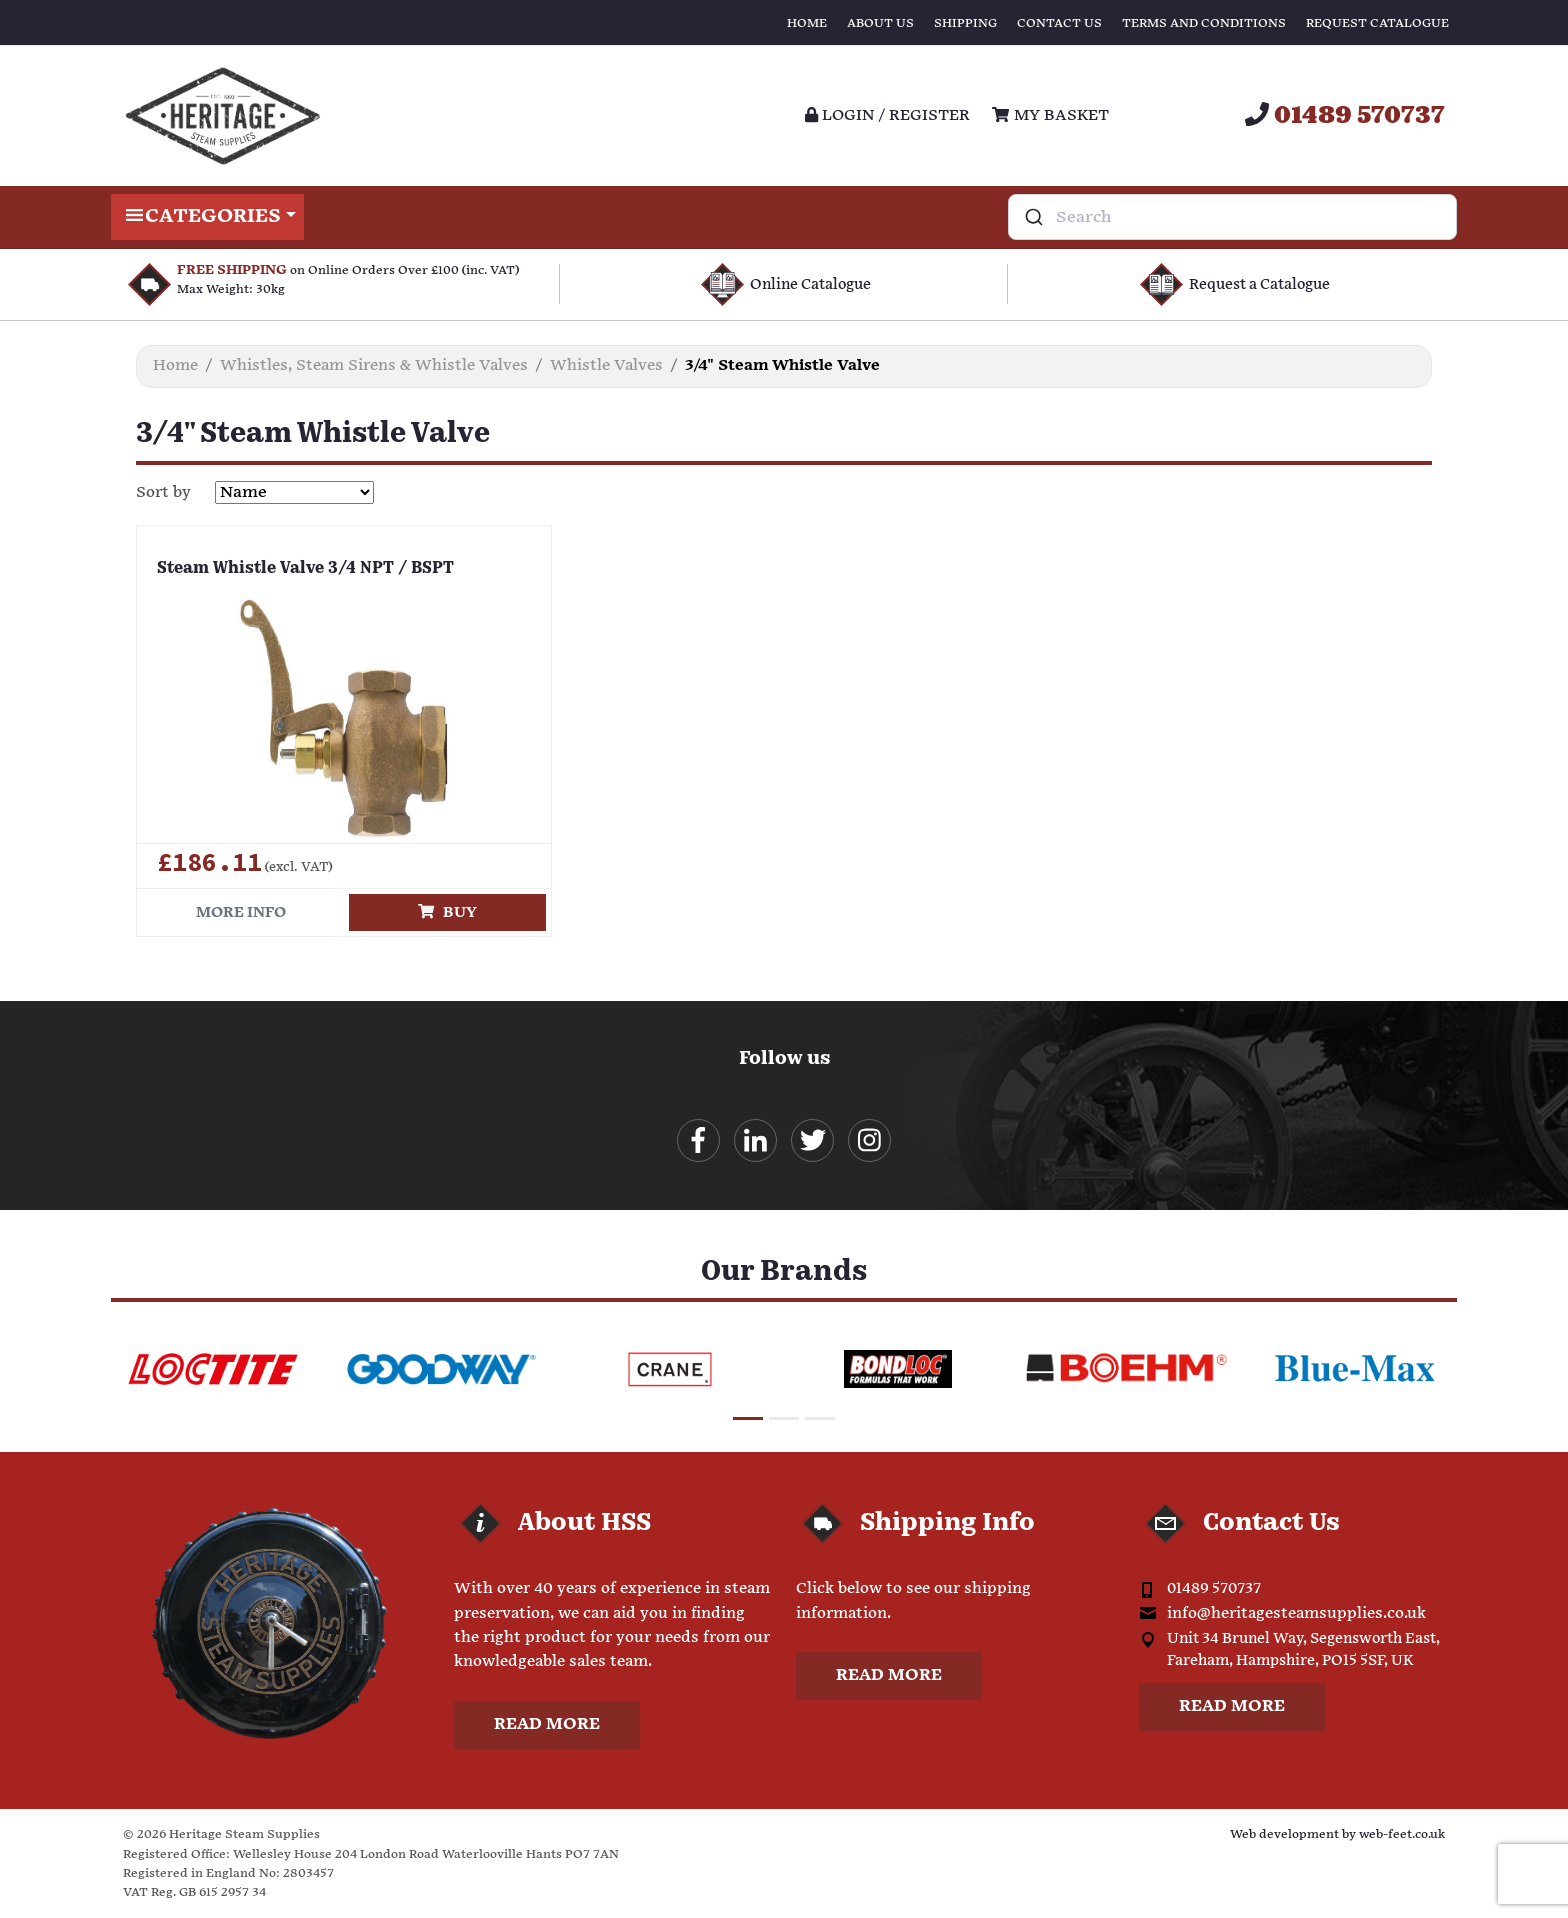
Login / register (887, 115)
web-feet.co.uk (1402, 1834)
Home (807, 23)
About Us (880, 23)
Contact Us (1059, 23)
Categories (207, 217)
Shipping (965, 23)
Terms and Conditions (1204, 23)
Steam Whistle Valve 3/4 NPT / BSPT (305, 569)
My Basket (1050, 115)
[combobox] (1232, 217)
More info (241, 912)
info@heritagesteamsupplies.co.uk (1296, 1613)
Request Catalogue (1377, 23)
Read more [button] (547, 1724)
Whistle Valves (606, 365)
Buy (447, 912)
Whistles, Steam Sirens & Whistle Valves (374, 365)
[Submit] (1032, 217)
